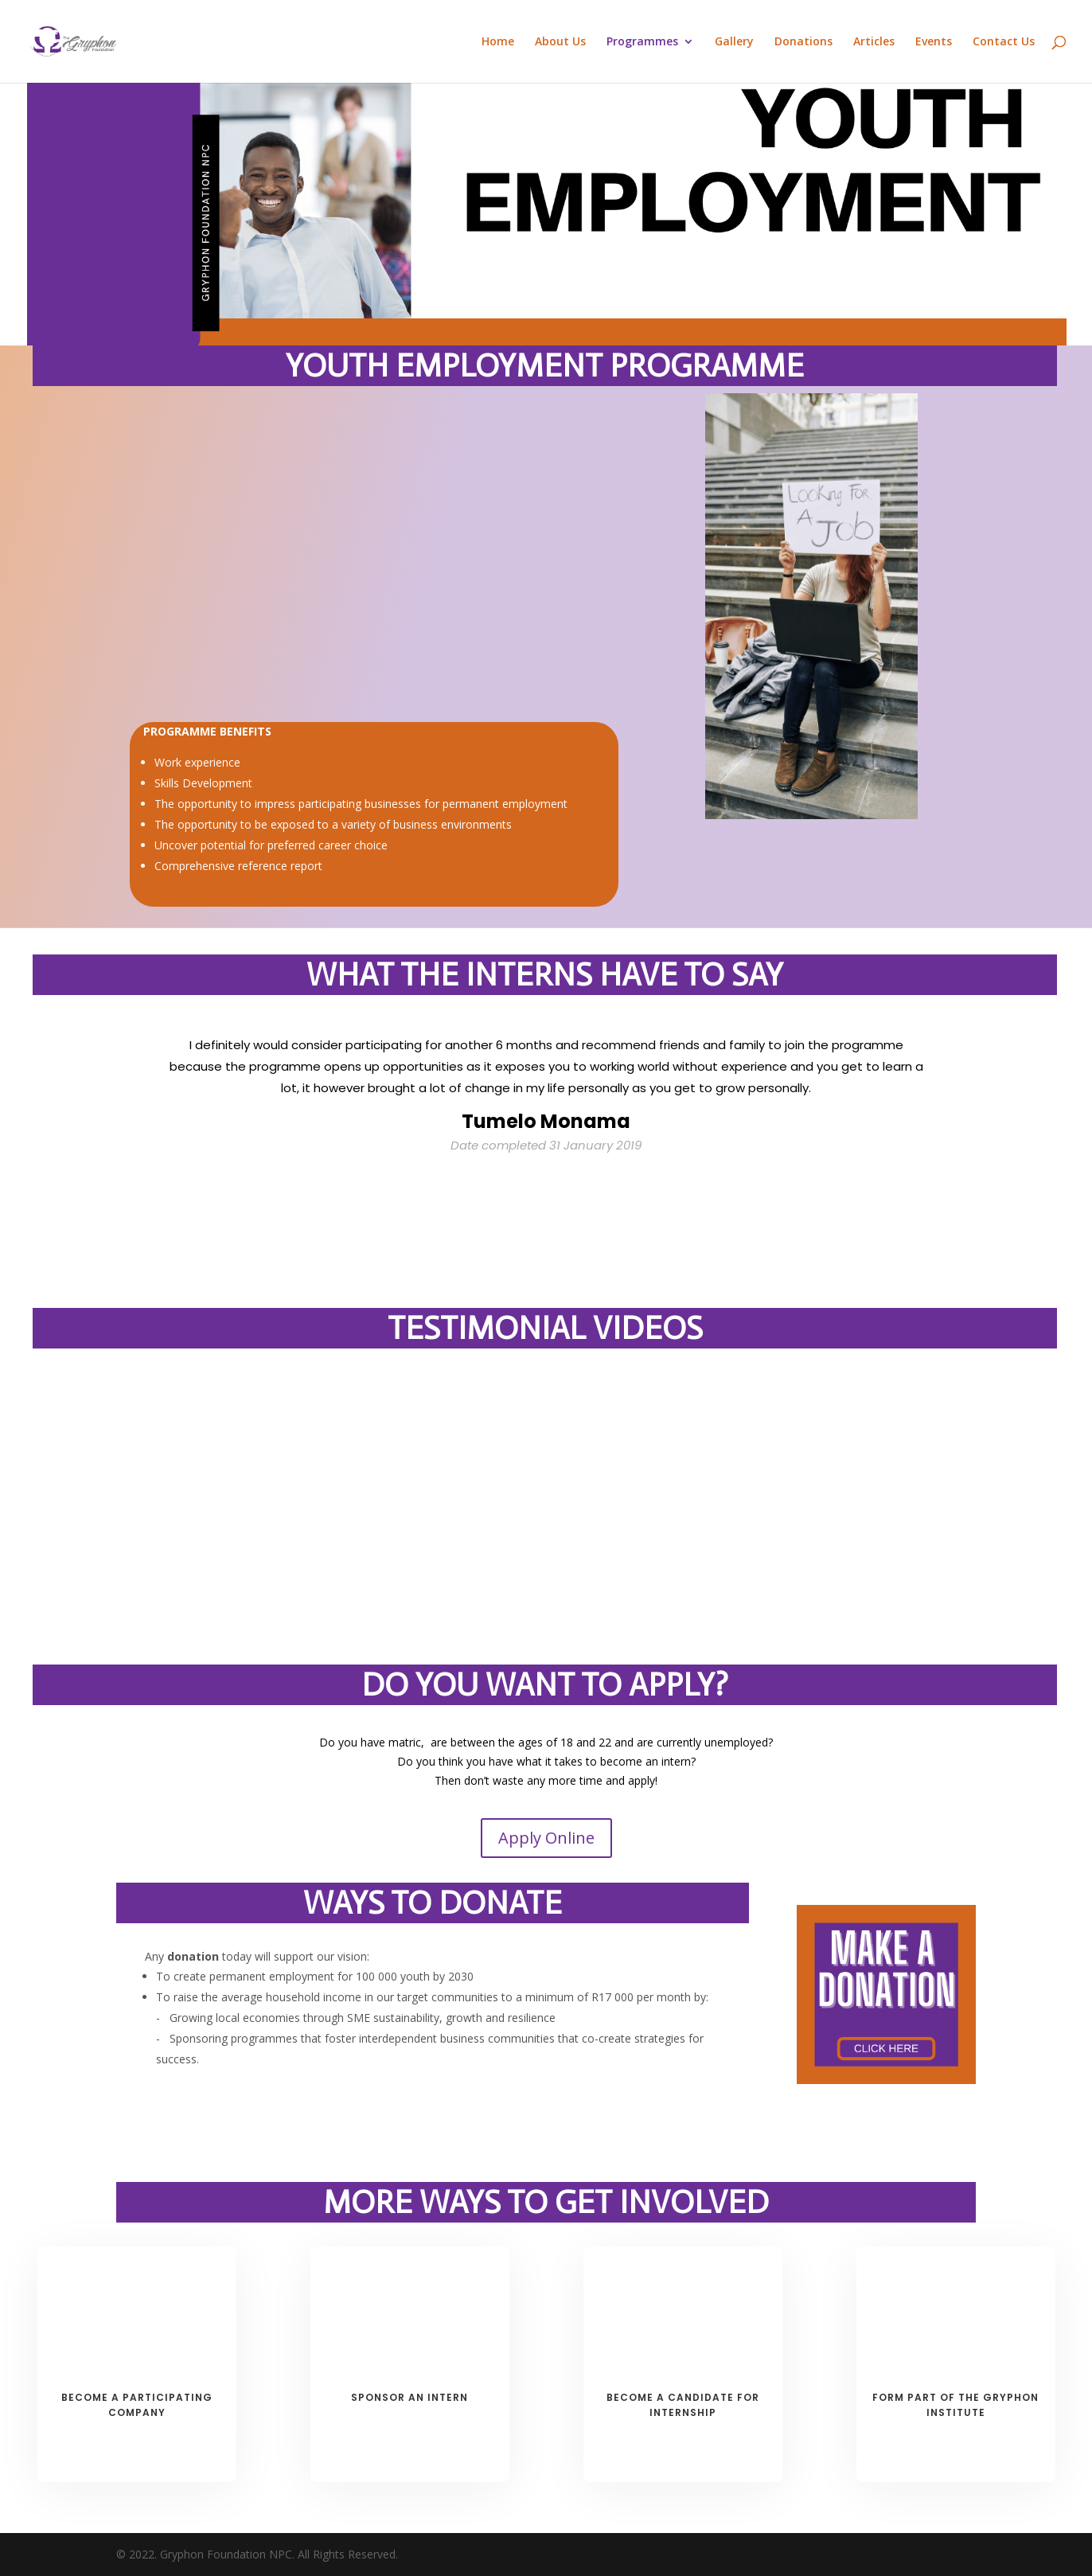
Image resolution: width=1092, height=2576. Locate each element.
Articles (874, 42)
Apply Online (546, 1837)
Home (498, 42)
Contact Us (1004, 42)
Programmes (642, 42)
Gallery (734, 42)
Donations (803, 42)
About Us (560, 42)
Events (933, 42)
